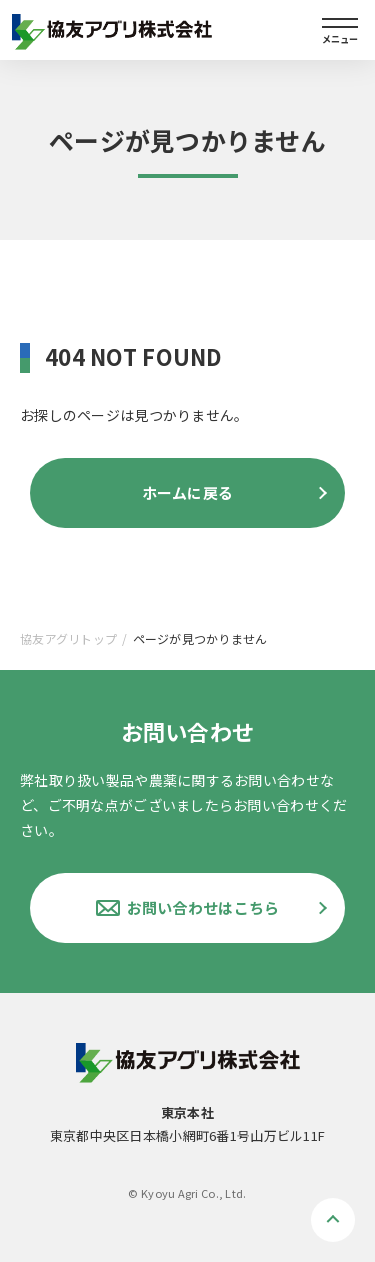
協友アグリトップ (68, 638)
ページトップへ (333, 1220)
